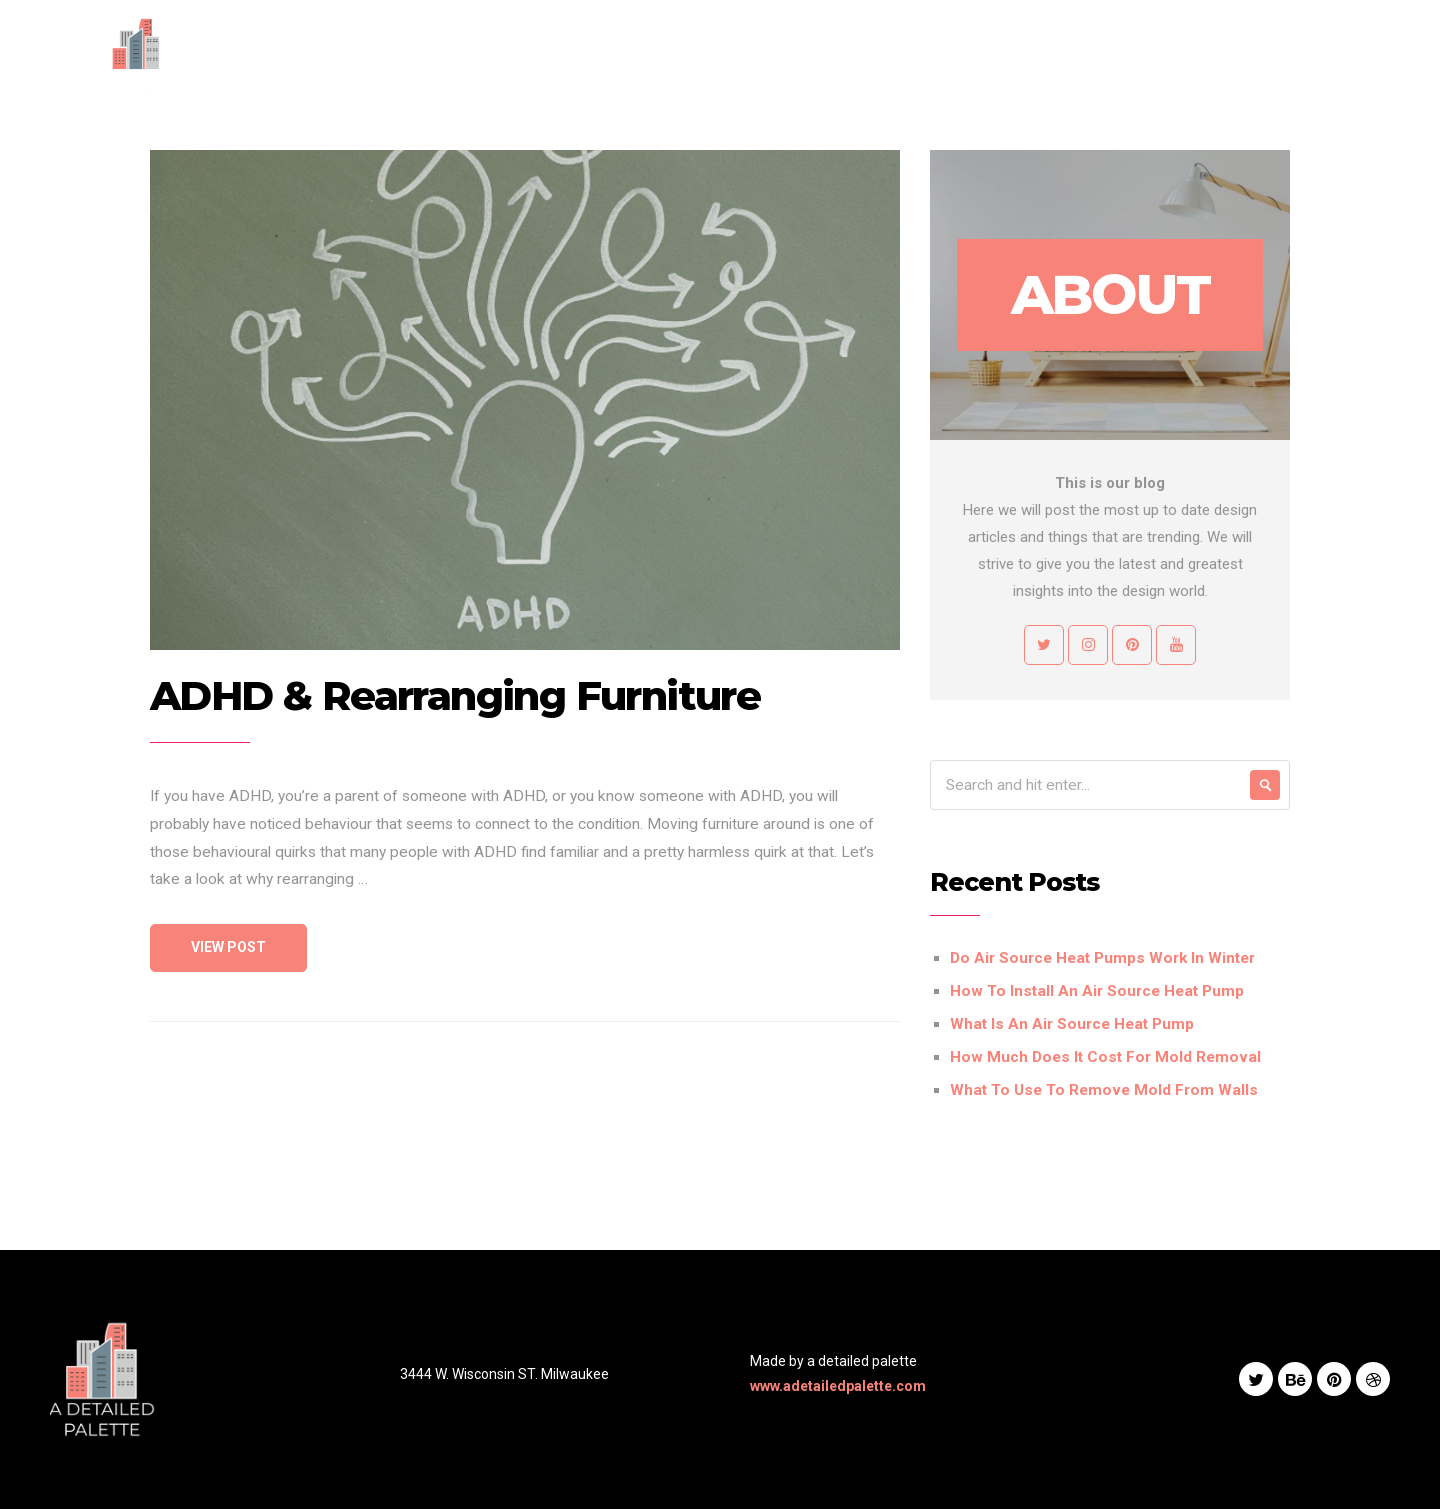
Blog (1026, 55)
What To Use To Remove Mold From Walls (1104, 1090)
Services (874, 55)
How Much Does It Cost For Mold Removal (1105, 1057)
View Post (228, 947)
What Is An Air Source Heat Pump (1072, 1024)
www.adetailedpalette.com (838, 1386)
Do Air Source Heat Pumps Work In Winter (1102, 958)
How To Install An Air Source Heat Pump (1097, 991)
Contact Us (1111, 55)
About (791, 55)
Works (957, 55)
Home (719, 55)
